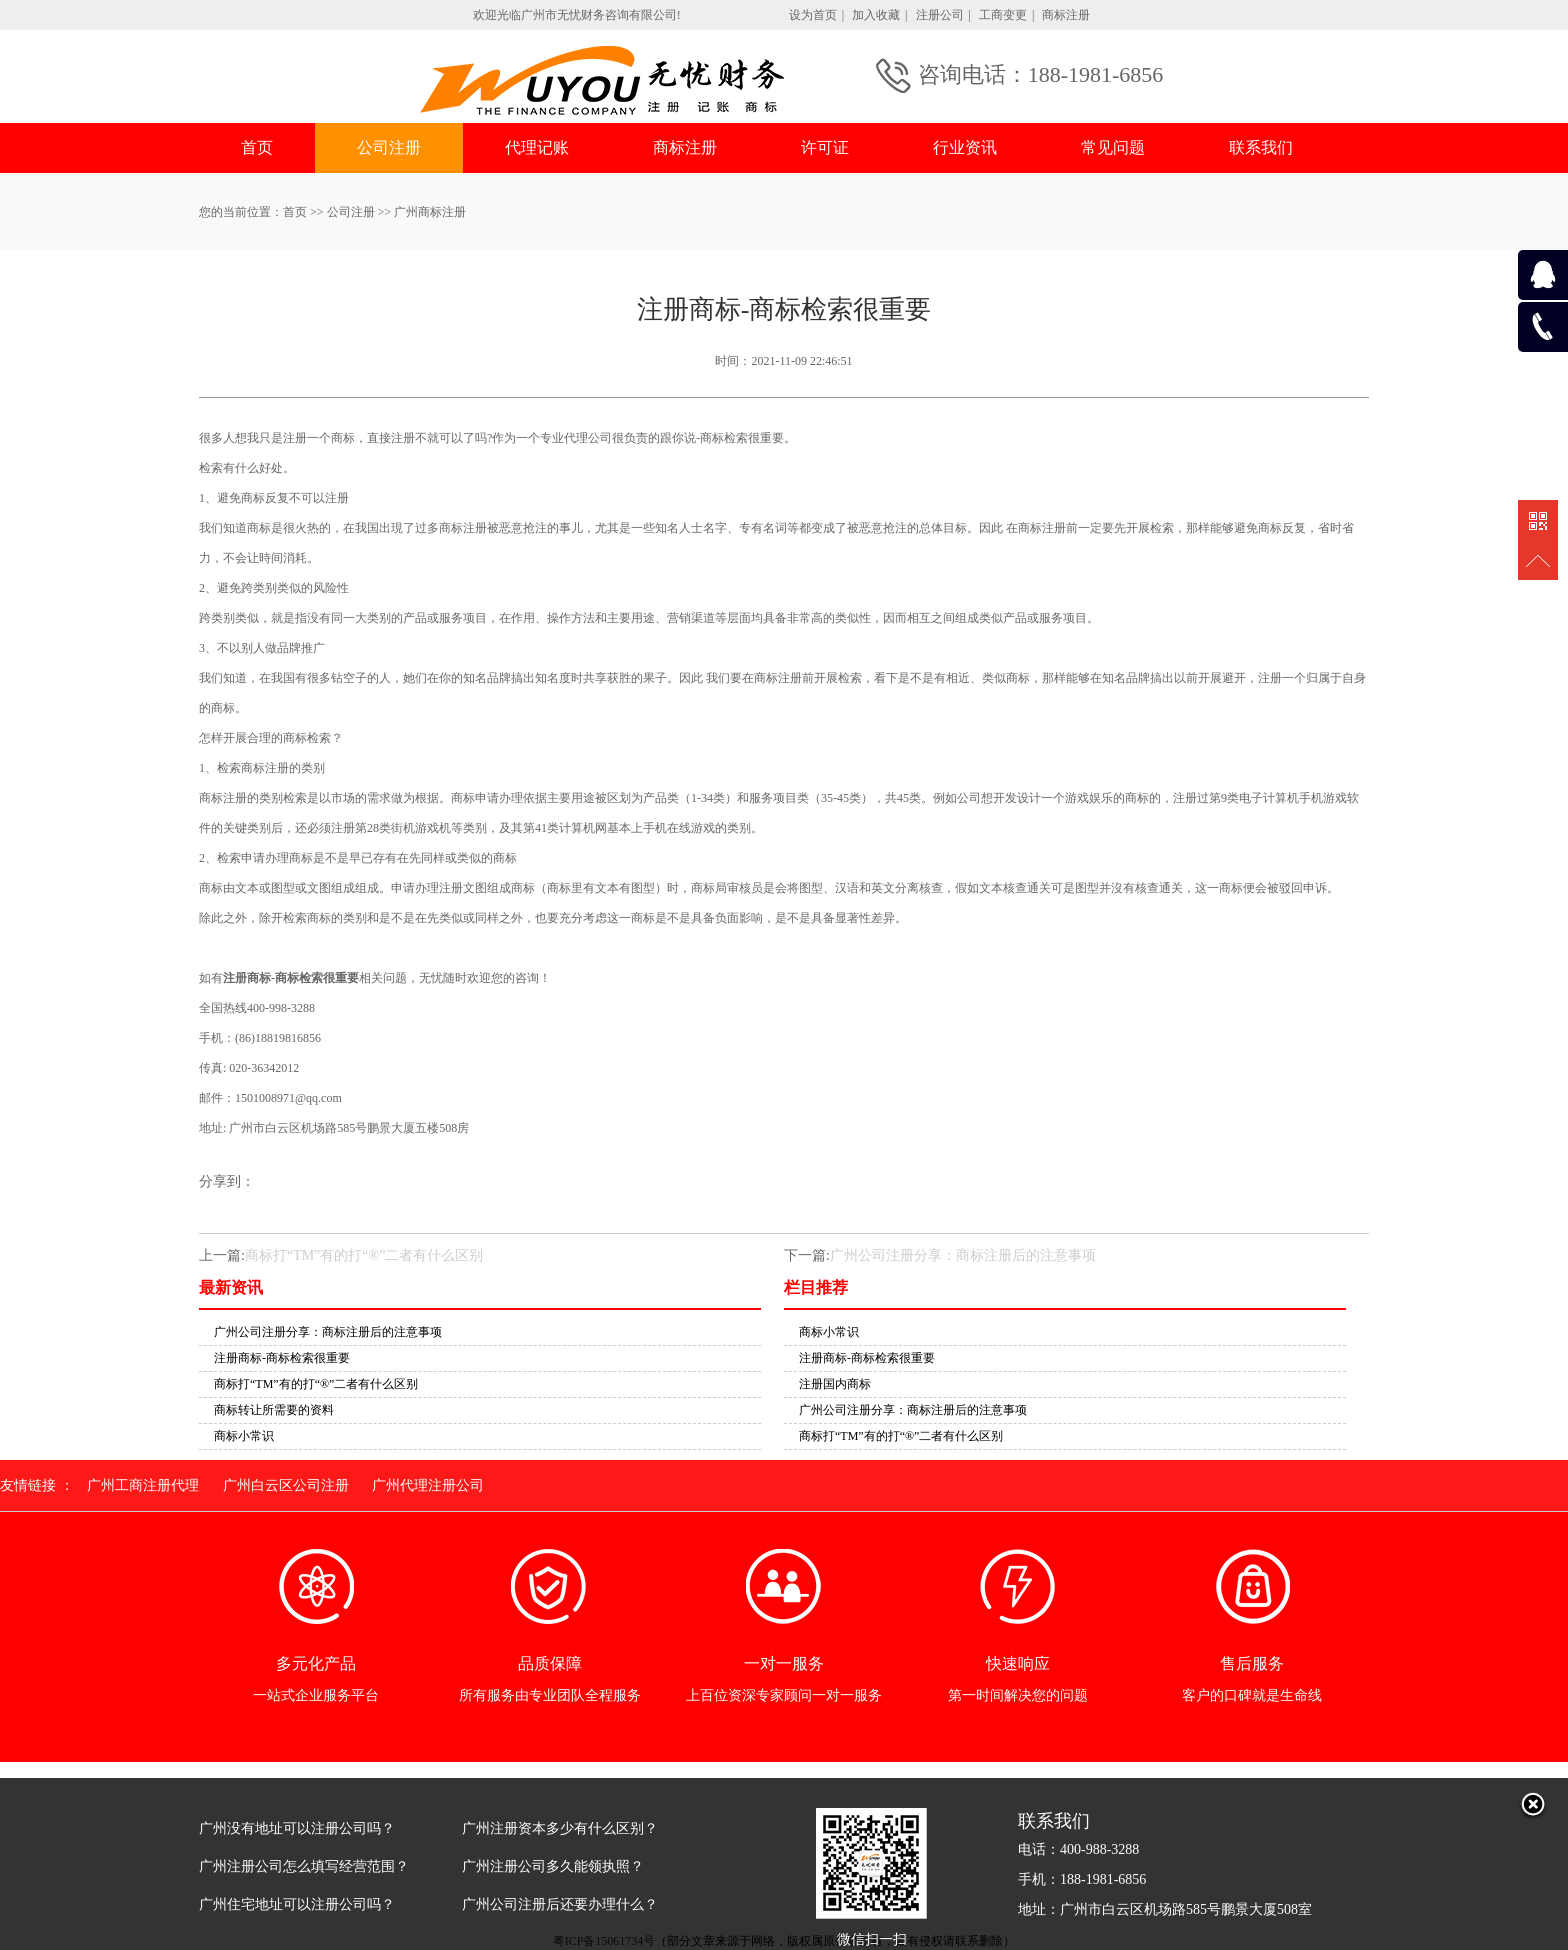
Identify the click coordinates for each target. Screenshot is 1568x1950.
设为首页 (813, 15)
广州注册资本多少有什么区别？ (560, 1828)
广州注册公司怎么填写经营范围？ (304, 1866)
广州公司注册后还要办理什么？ (560, 1904)
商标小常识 (244, 1436)
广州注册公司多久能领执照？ (553, 1866)
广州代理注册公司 (428, 1485)
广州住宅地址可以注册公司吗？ (297, 1904)
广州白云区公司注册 (286, 1485)
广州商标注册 (430, 212)
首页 (257, 147)
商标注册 (1066, 15)
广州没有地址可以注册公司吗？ (297, 1828)
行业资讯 (965, 147)
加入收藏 (876, 15)
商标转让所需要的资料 (274, 1410)
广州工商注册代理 (143, 1485)
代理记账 (537, 147)
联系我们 (1261, 147)
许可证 (825, 147)
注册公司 (940, 15)
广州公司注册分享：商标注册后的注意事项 (963, 1255)
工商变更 (1003, 15)
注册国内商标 (835, 1384)
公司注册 (389, 147)
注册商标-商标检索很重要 (282, 1358)
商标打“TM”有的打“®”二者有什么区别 (364, 1255)
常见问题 (1113, 147)
